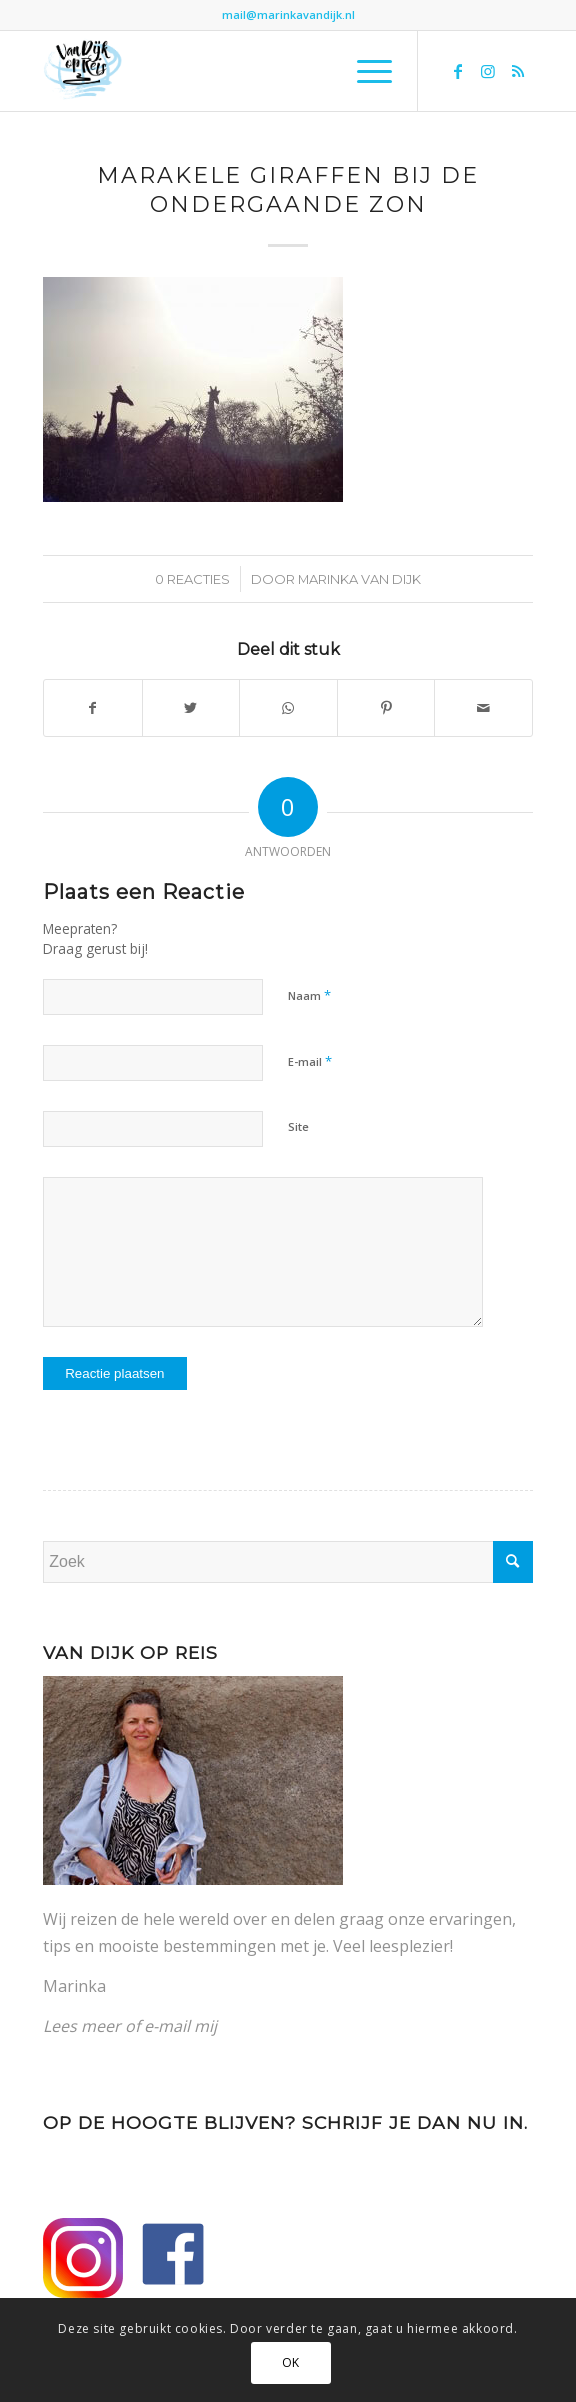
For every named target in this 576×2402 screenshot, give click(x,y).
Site (298, 1126)
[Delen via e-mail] (483, 708)
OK (291, 2362)
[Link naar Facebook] (458, 71)
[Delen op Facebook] (93, 708)
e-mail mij (180, 2026)
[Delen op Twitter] (191, 708)
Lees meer (82, 2026)
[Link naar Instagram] (488, 71)
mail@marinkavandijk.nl (288, 14)
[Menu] (364, 71)
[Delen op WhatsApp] (288, 708)
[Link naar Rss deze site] (518, 71)
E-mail (310, 1061)
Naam (309, 995)
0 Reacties (192, 579)
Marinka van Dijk (359, 579)
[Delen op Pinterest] (386, 708)
